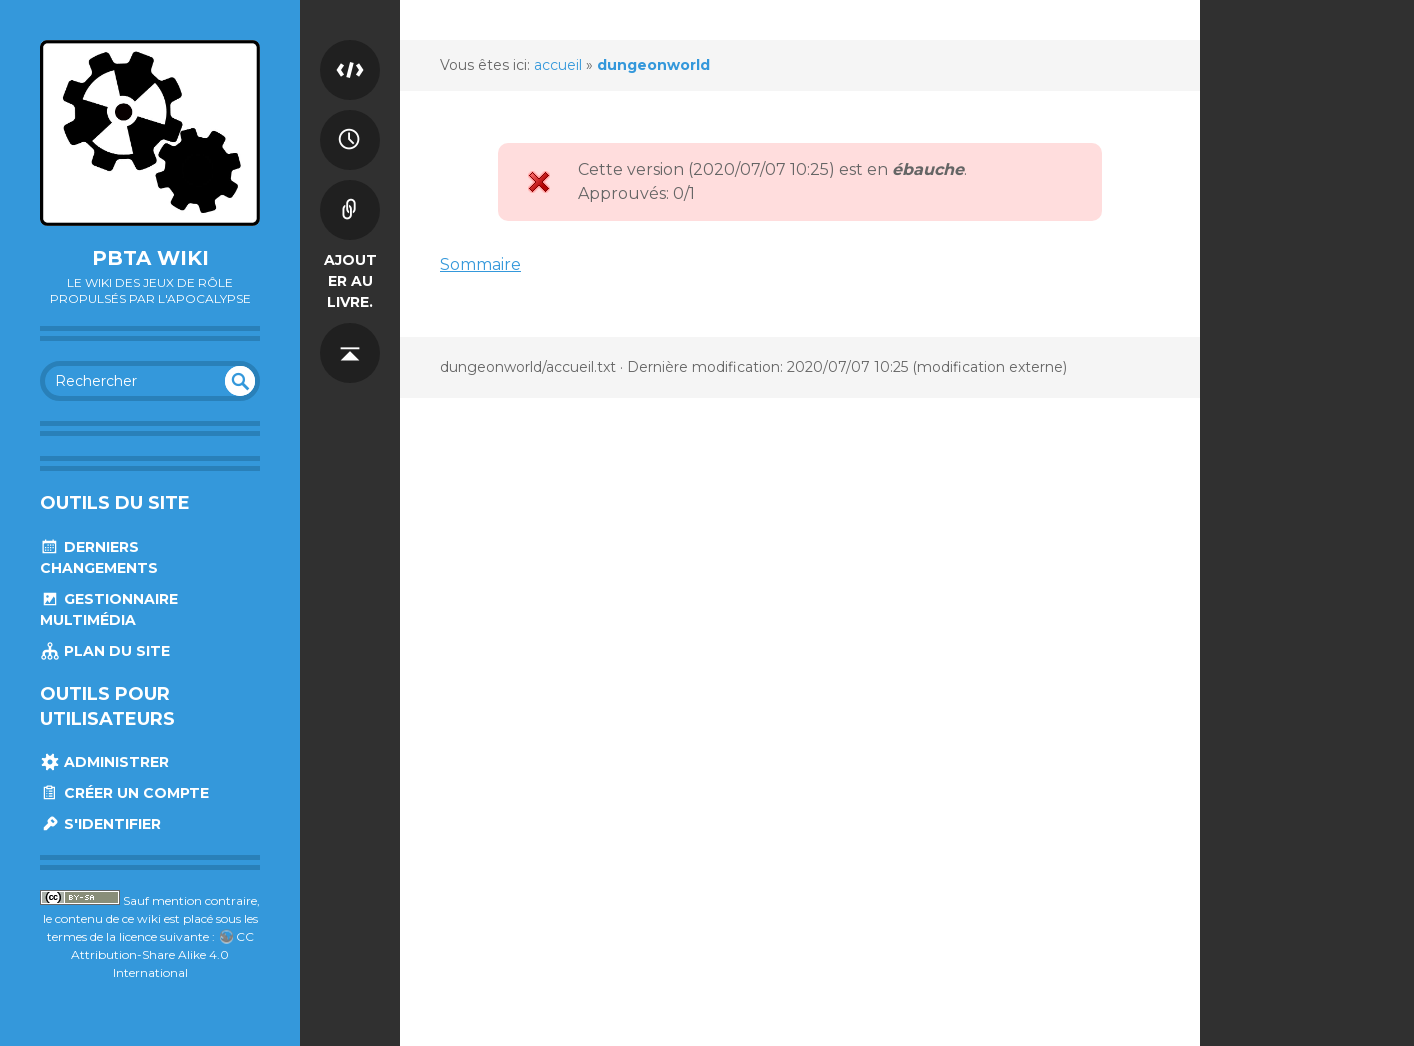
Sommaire (480, 264)
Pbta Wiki (150, 258)
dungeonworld (653, 65)
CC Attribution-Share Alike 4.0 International (162, 954)
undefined (240, 381)
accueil (558, 65)
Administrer (104, 762)
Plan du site (105, 651)
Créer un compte (124, 793)
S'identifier (100, 824)
